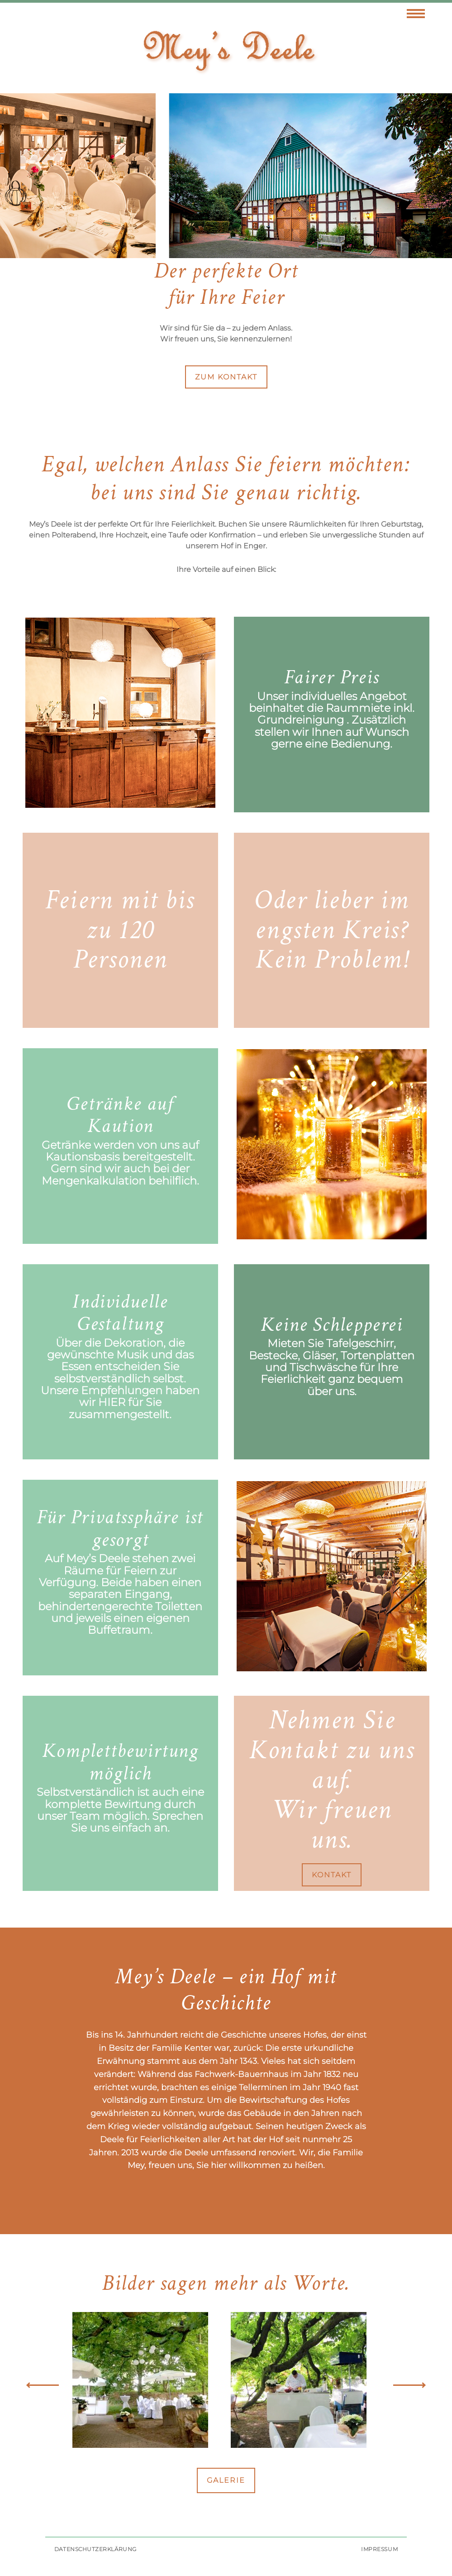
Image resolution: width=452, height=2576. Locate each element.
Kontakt (332, 1875)
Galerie (226, 2480)
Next (409, 2385)
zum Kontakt (226, 377)
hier (111, 1402)
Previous (43, 2385)
